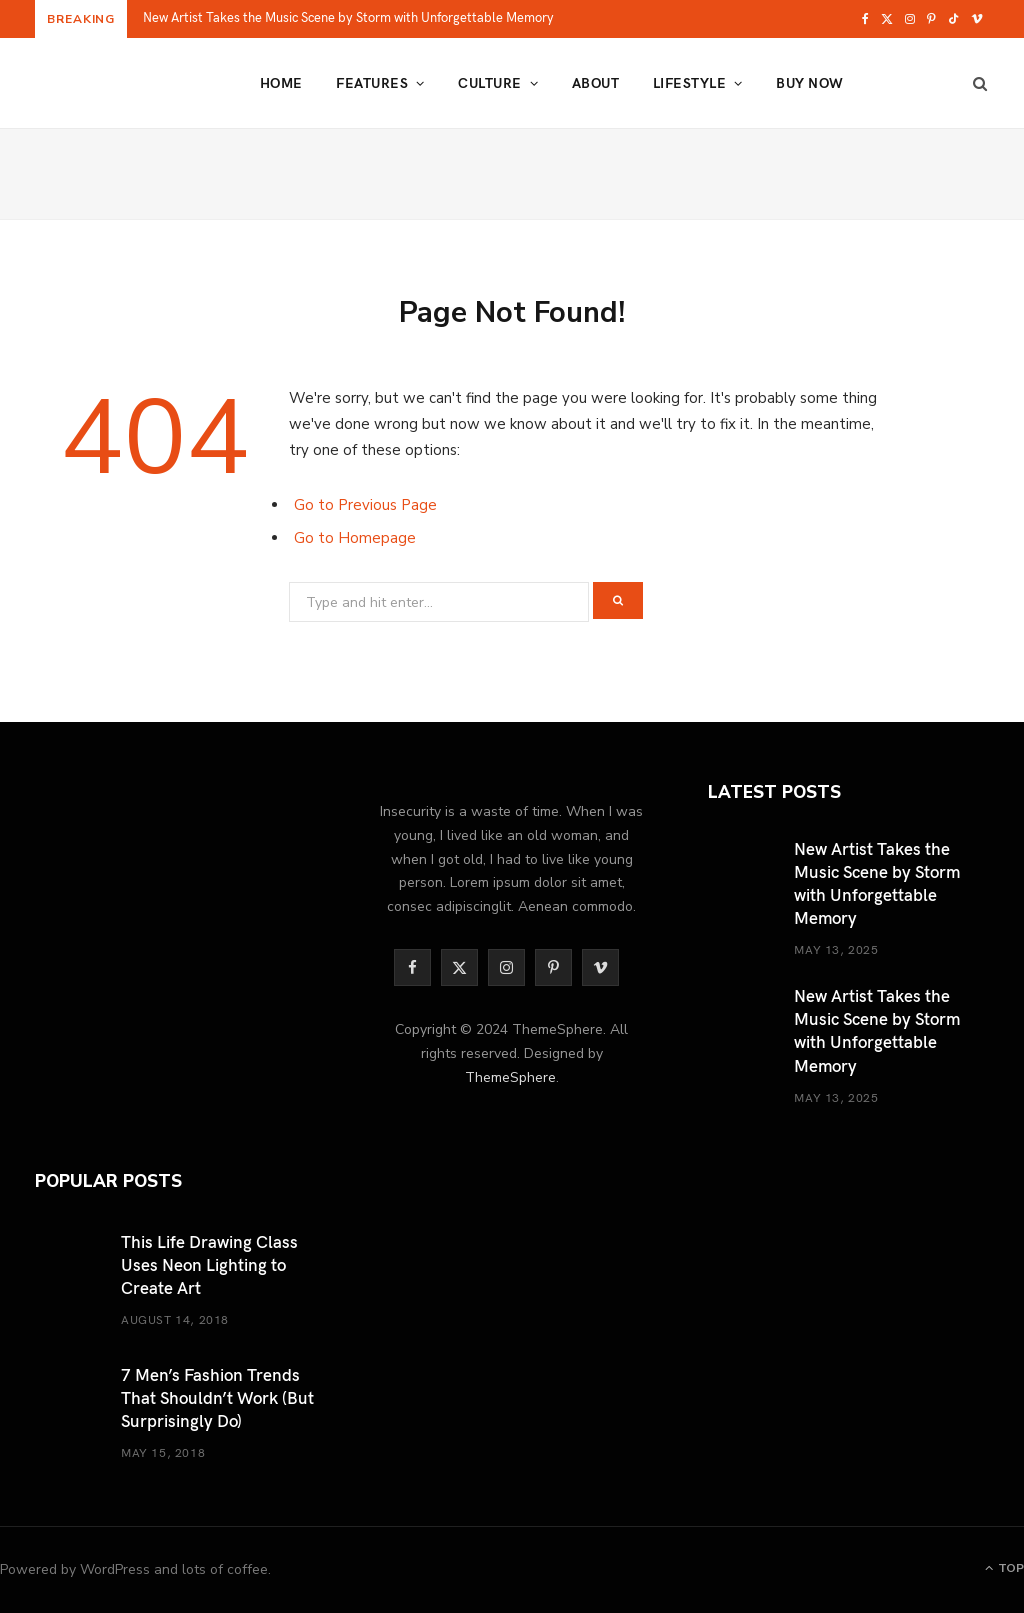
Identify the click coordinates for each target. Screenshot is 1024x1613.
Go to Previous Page (365, 505)
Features (372, 82)
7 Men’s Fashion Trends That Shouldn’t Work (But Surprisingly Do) (217, 1397)
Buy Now (809, 82)
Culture (489, 82)
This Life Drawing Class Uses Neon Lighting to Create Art (209, 1264)
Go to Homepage (355, 538)
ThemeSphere (510, 1077)
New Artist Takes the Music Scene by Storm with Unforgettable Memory (348, 17)
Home (281, 82)
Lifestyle (689, 82)
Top (1004, 1568)
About (595, 82)
